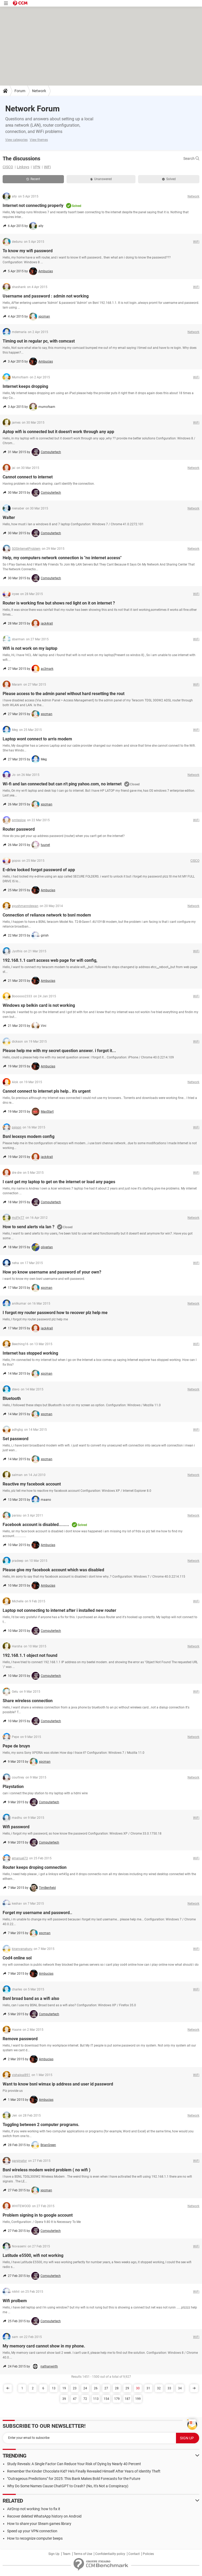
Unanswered (101, 179)
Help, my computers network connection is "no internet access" (62, 557)
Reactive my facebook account (32, 1484)
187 (127, 2399)
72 (85, 2399)
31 (148, 2388)
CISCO (8, 167)
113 (96, 2399)
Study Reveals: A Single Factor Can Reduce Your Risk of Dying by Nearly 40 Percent (74, 2464)
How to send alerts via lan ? (28, 1226)
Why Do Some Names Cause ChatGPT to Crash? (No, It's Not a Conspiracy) (67, 2486)
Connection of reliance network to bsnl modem (47, 915)
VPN (36, 167)
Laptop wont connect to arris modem (37, 738)
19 (64, 2388)
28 (117, 2388)
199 (138, 2399)
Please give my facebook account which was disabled (53, 1569)
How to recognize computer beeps (35, 2538)
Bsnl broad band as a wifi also (31, 1998)
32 (159, 2388)
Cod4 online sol (17, 1957)
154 (106, 2399)
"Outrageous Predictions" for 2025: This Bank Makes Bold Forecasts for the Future (73, 2478)
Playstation (13, 1786)
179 (117, 2399)
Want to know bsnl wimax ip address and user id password (58, 2084)
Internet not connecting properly (33, 205)
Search (191, 158)
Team (66, 2554)
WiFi (47, 167)
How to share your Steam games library (39, 2523)
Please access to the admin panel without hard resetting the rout (63, 693)
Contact (134, 2554)
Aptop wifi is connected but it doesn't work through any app (58, 431)
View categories (16, 140)
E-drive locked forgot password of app (39, 869)
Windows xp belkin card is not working (39, 1005)
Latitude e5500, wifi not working (33, 2255)
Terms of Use (83, 2554)
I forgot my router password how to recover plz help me (55, 1312)
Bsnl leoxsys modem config (28, 1136)
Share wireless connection (28, 1700)
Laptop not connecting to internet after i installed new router (59, 1610)
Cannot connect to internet (28, 476)
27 (106, 2388)
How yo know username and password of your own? (52, 1272)
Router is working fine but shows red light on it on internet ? (59, 603)
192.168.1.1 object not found (30, 1655)
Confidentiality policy (110, 2554)
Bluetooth (12, 1398)
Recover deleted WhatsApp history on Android (44, 2516)
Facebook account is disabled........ (36, 1524)
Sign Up (53, 2554)
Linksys (23, 167)
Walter (9, 517)
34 (180, 2388)
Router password (19, 829)
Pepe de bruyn (16, 1745)
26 (96, 2388)
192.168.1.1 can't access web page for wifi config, (50, 960)
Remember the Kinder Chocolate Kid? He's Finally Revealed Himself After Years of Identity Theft (83, 2471)
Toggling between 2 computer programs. (41, 2124)
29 (127, 2388)
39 (64, 2399)
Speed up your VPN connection (32, 2531)
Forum (19, 91)
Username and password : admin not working (46, 296)
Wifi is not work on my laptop (30, 648)
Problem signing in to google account (38, 2215)
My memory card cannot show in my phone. (44, 2346)
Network (39, 91)
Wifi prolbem (15, 2300)
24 (85, 2388)
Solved (169, 179)
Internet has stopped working (30, 1353)
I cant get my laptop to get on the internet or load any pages (59, 1181)
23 (75, 2388)
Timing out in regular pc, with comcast (39, 341)
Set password (15, 1438)
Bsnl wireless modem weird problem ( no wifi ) (46, 2169)
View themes (39, 140)
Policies (148, 2554)
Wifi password (16, 1826)
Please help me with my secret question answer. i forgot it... (59, 1050)
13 (53, 2388)
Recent (33, 179)
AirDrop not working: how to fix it (33, 2509)
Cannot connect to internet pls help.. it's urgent (46, 1091)
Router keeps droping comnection (35, 1867)
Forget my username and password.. (37, 1912)
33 (169, 2388)
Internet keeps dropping (25, 386)
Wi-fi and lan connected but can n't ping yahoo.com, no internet (62, 783)
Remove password (20, 2038)
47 (75, 2399)
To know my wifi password (28, 250)
